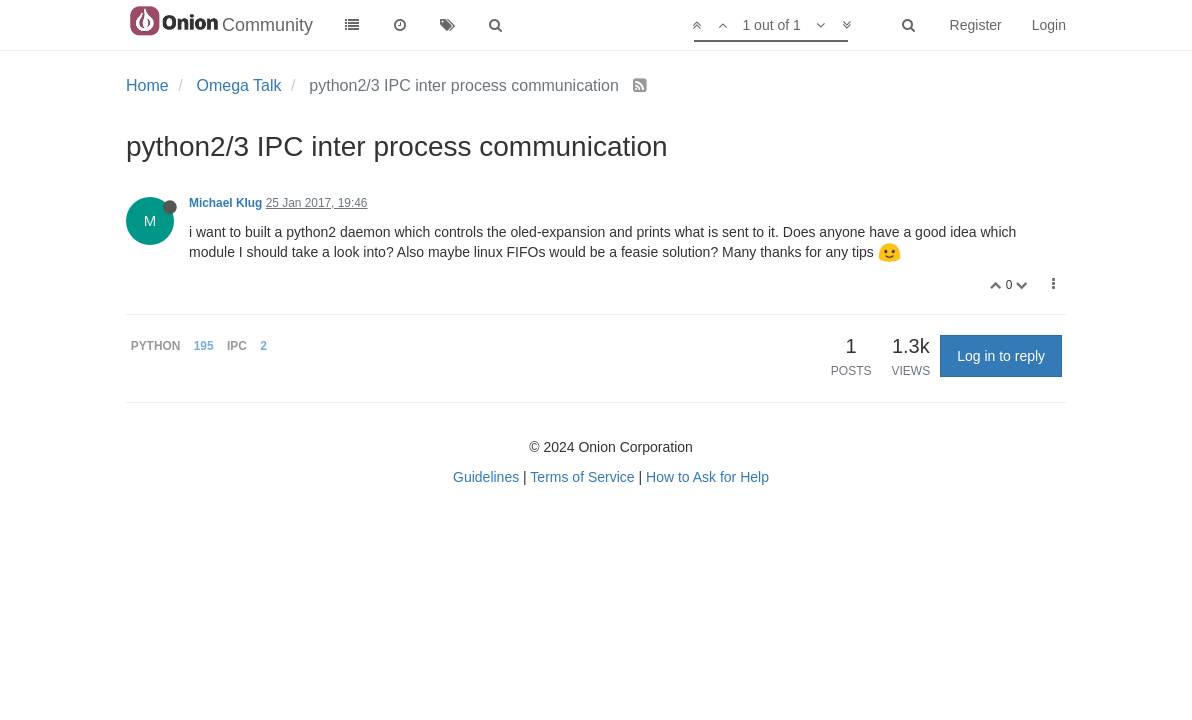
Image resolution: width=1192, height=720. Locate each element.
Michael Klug (225, 203)
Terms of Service (582, 477)
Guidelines (486, 477)
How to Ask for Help (707, 477)
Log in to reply (1001, 356)
